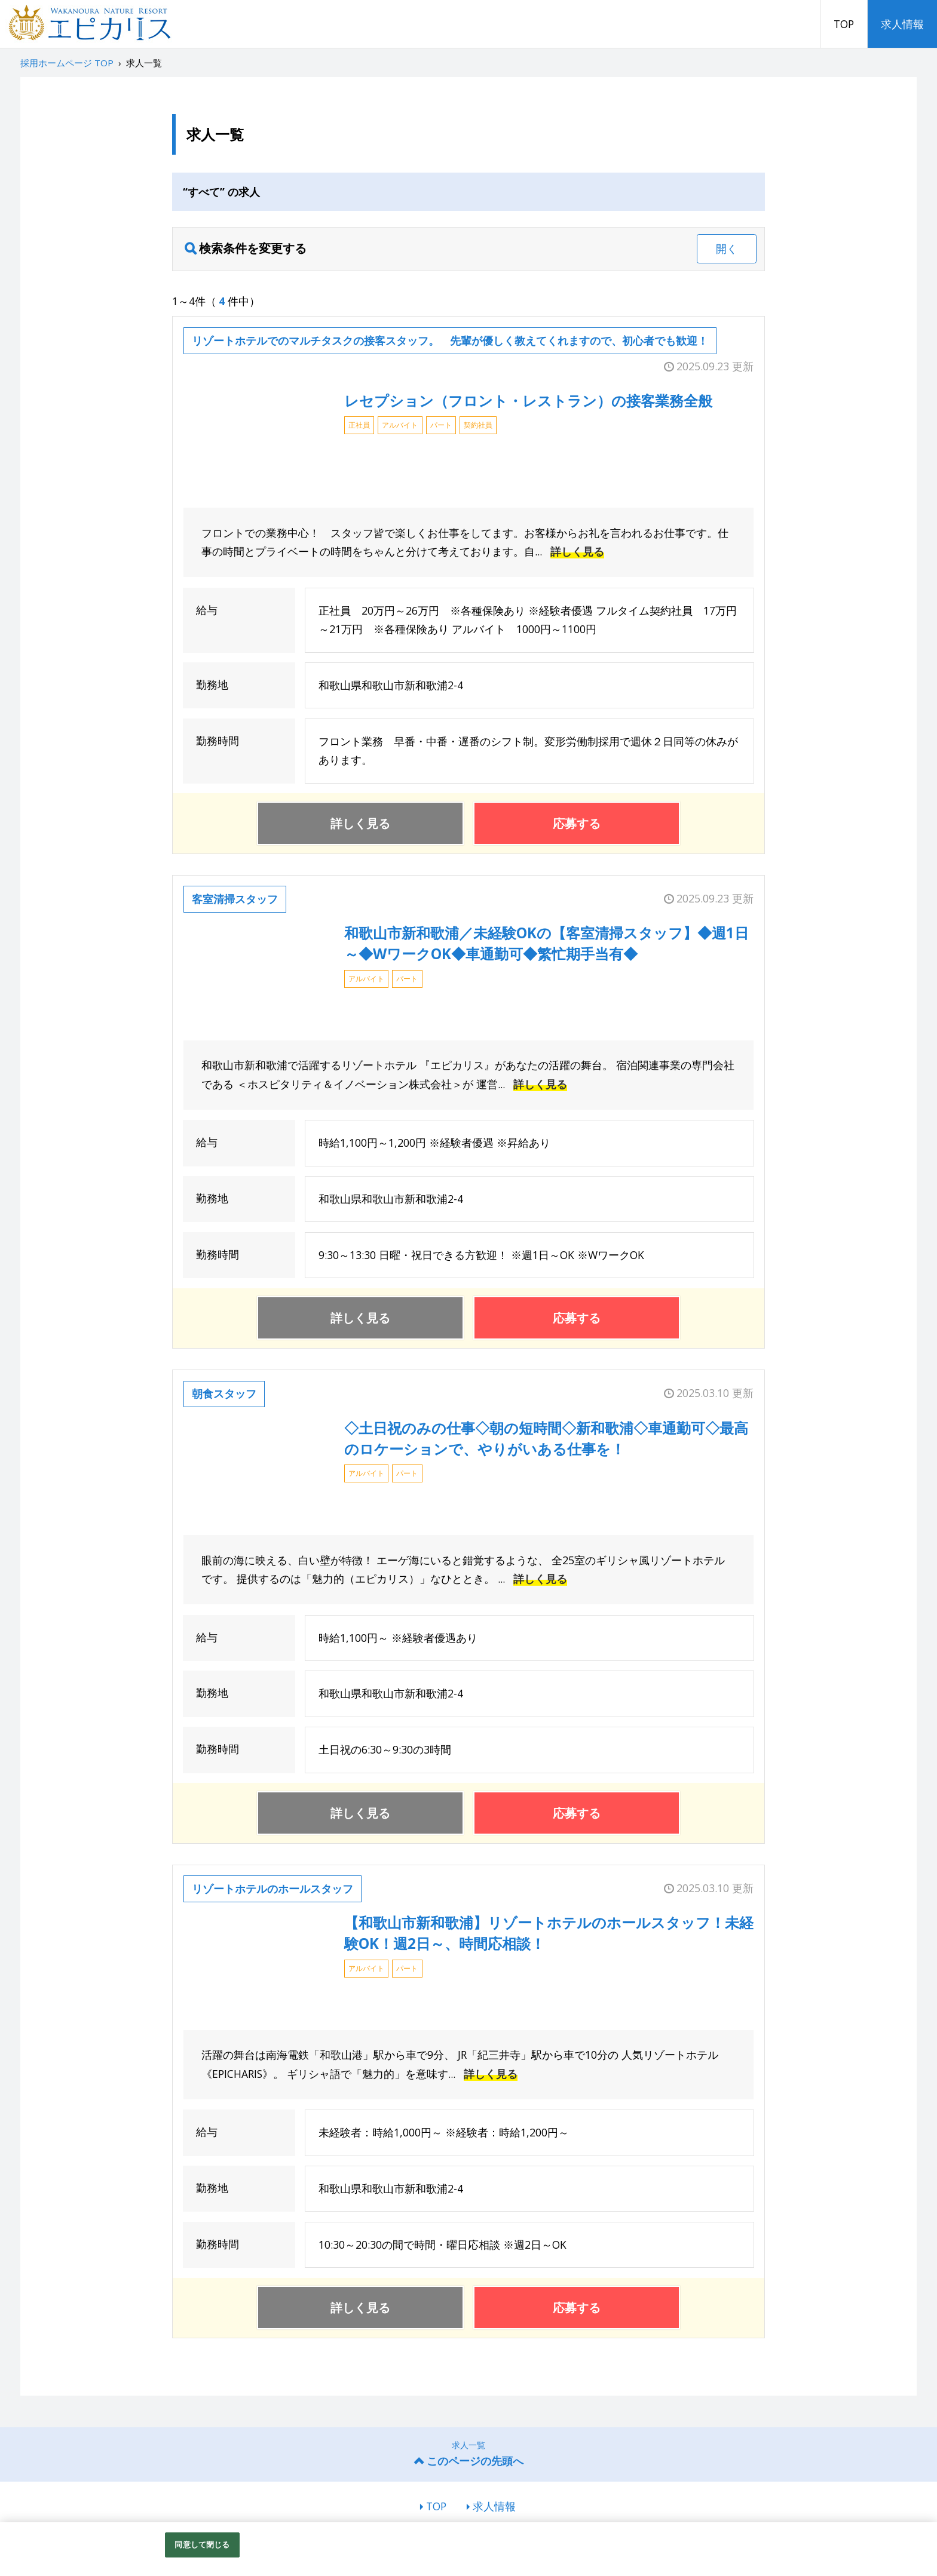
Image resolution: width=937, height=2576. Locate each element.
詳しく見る (577, 551)
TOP (844, 24)
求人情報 (902, 24)
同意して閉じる (201, 2544)
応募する (577, 823)
